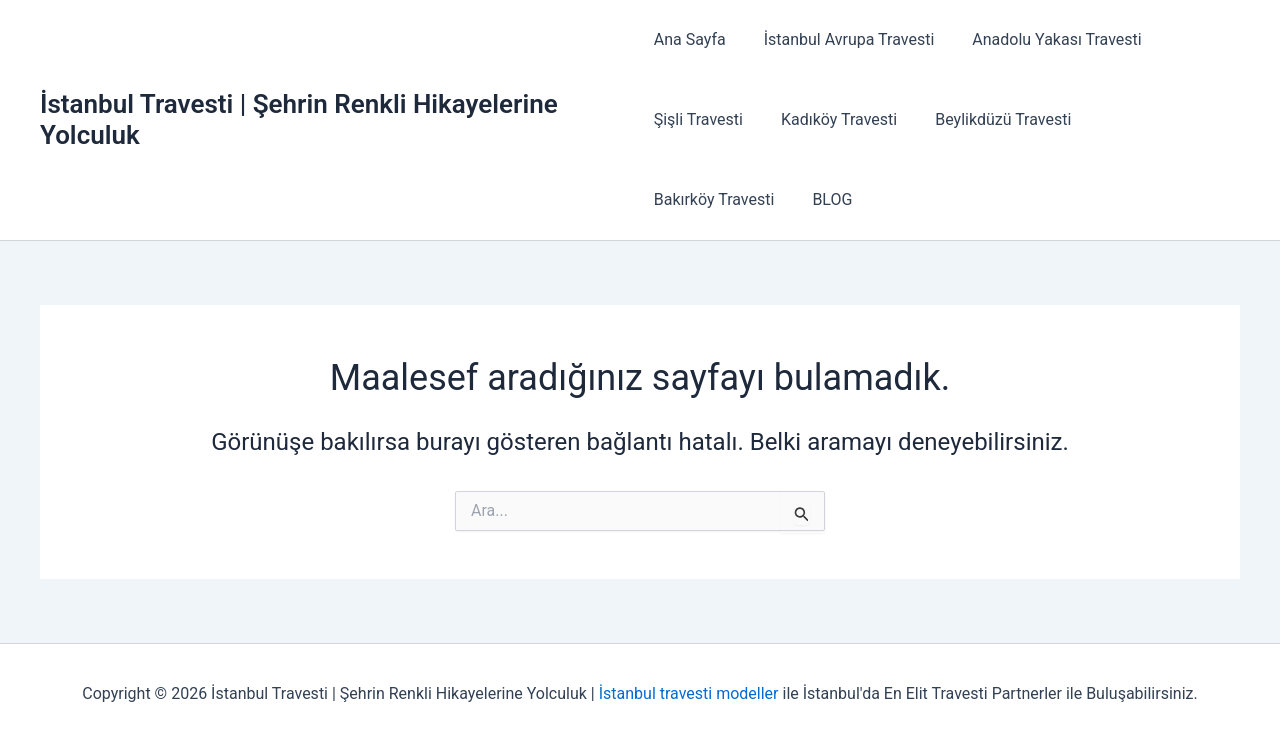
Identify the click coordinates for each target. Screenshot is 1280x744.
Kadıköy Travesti (833, 119)
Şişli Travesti (698, 119)
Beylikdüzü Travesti (991, 119)
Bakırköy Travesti (1151, 119)
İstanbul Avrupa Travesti (843, 39)
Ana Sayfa (690, 39)
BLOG (674, 199)
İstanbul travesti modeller (689, 693)
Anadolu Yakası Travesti (1044, 39)
